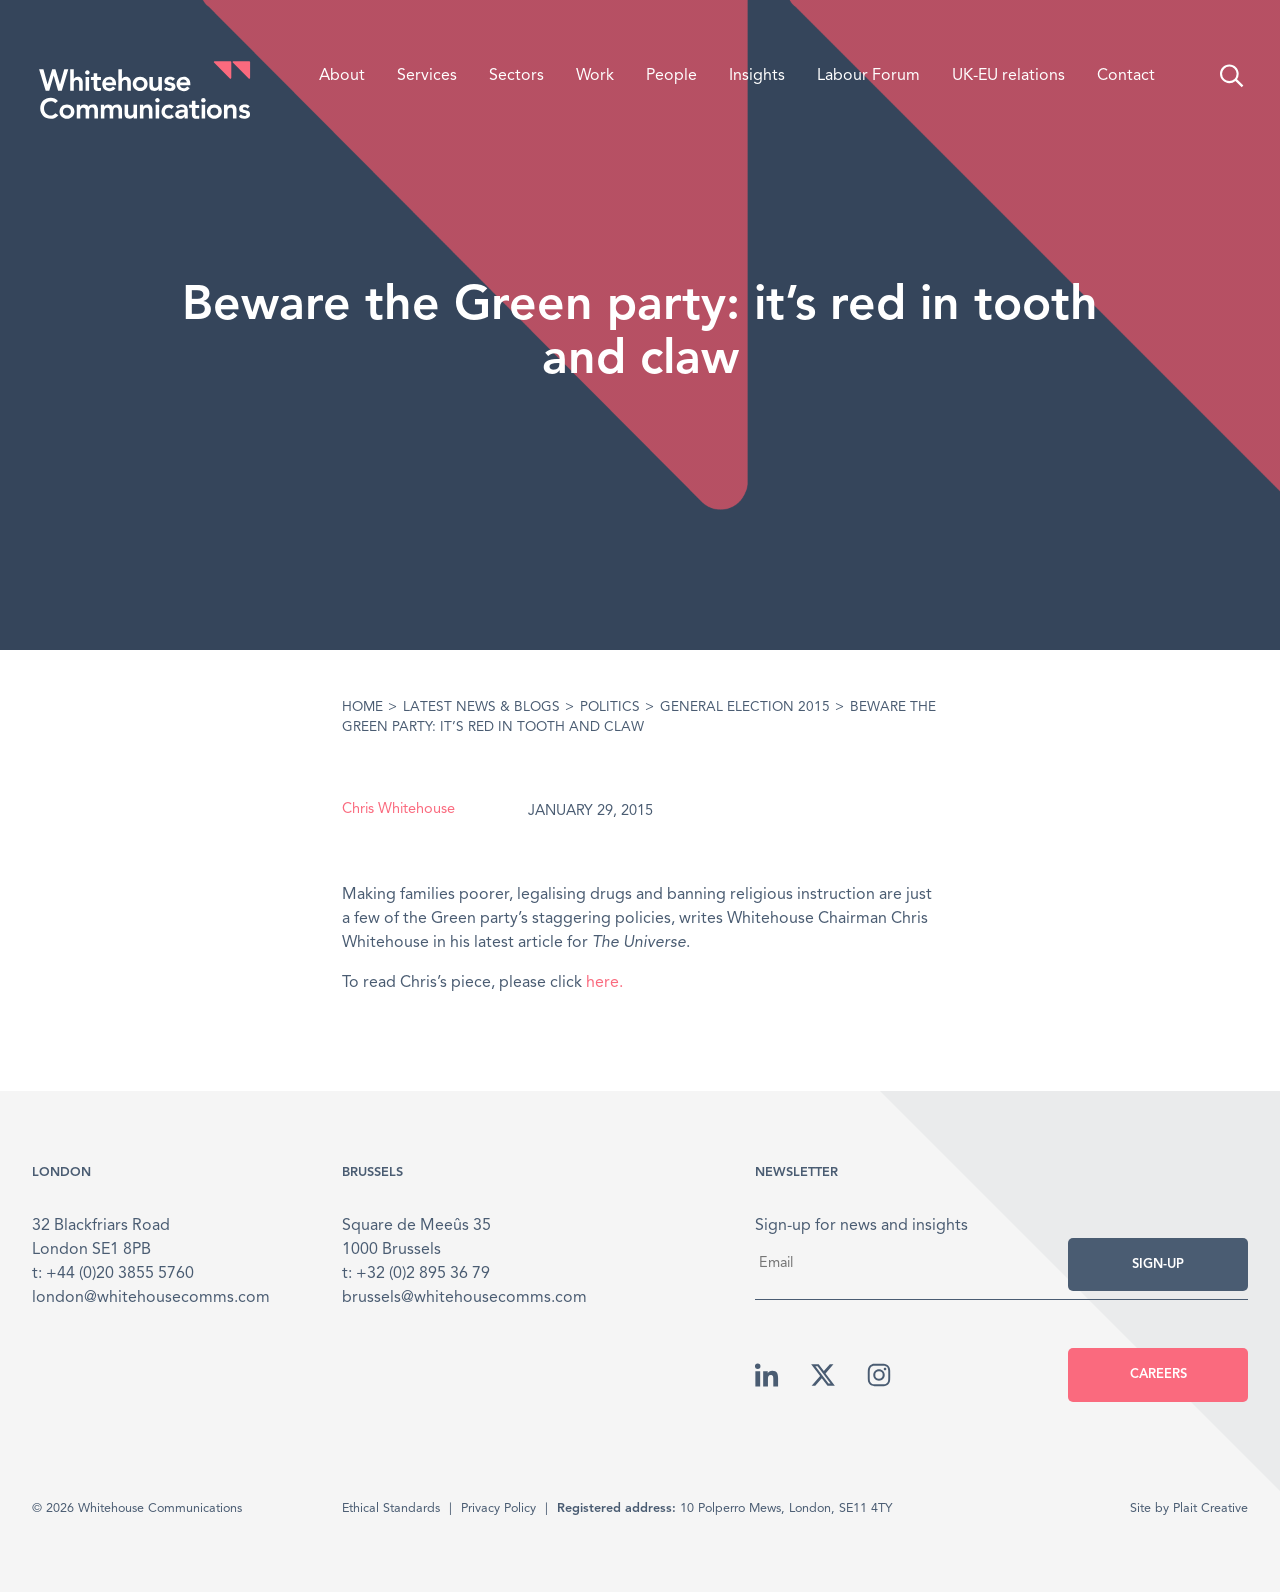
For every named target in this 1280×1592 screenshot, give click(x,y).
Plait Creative (1210, 1508)
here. (604, 983)
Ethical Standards (391, 1508)
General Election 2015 (745, 707)
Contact (1126, 76)
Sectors (516, 76)
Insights (757, 76)
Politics (610, 707)
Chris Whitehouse (398, 809)
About (342, 76)
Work (595, 76)
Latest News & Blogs (481, 707)
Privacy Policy (498, 1508)
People (671, 76)
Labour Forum (868, 76)
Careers (1158, 1374)
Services (427, 76)
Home (362, 707)
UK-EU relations (1008, 76)
